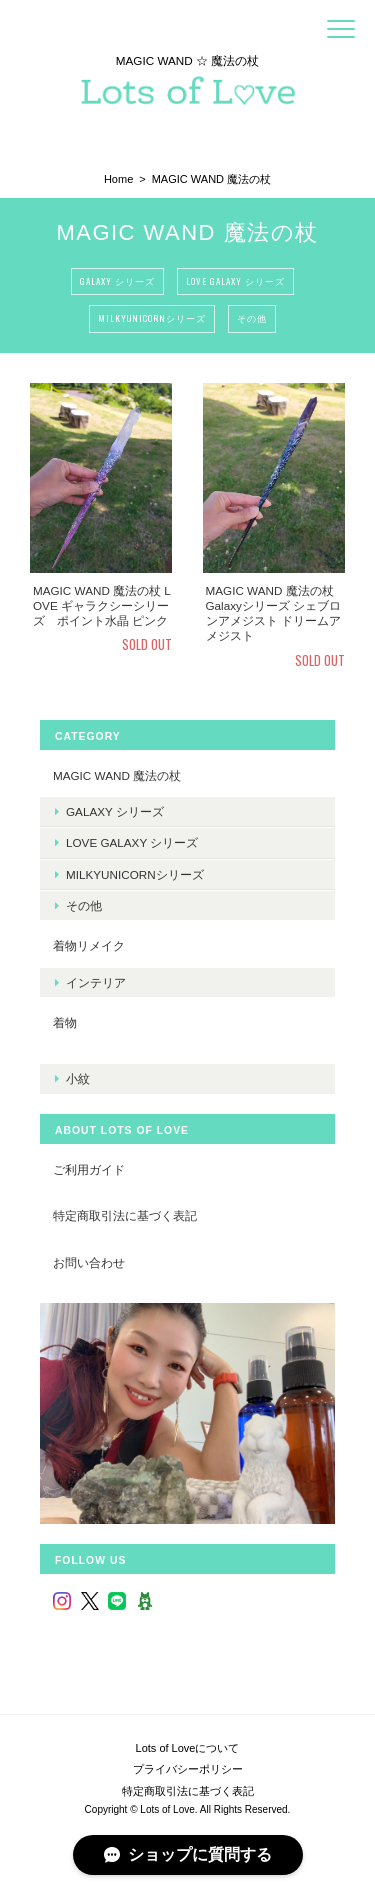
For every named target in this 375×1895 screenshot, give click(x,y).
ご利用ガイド (89, 1169)
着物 (65, 1022)
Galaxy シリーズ (117, 281)
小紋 (78, 1078)
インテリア (96, 982)
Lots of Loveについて (188, 1748)
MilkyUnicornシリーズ (152, 318)
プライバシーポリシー (188, 1769)
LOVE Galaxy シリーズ (235, 281)
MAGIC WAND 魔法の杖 (117, 775)
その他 (252, 318)
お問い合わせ (89, 1262)
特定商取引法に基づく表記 (125, 1215)
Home (118, 179)
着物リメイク (89, 945)
